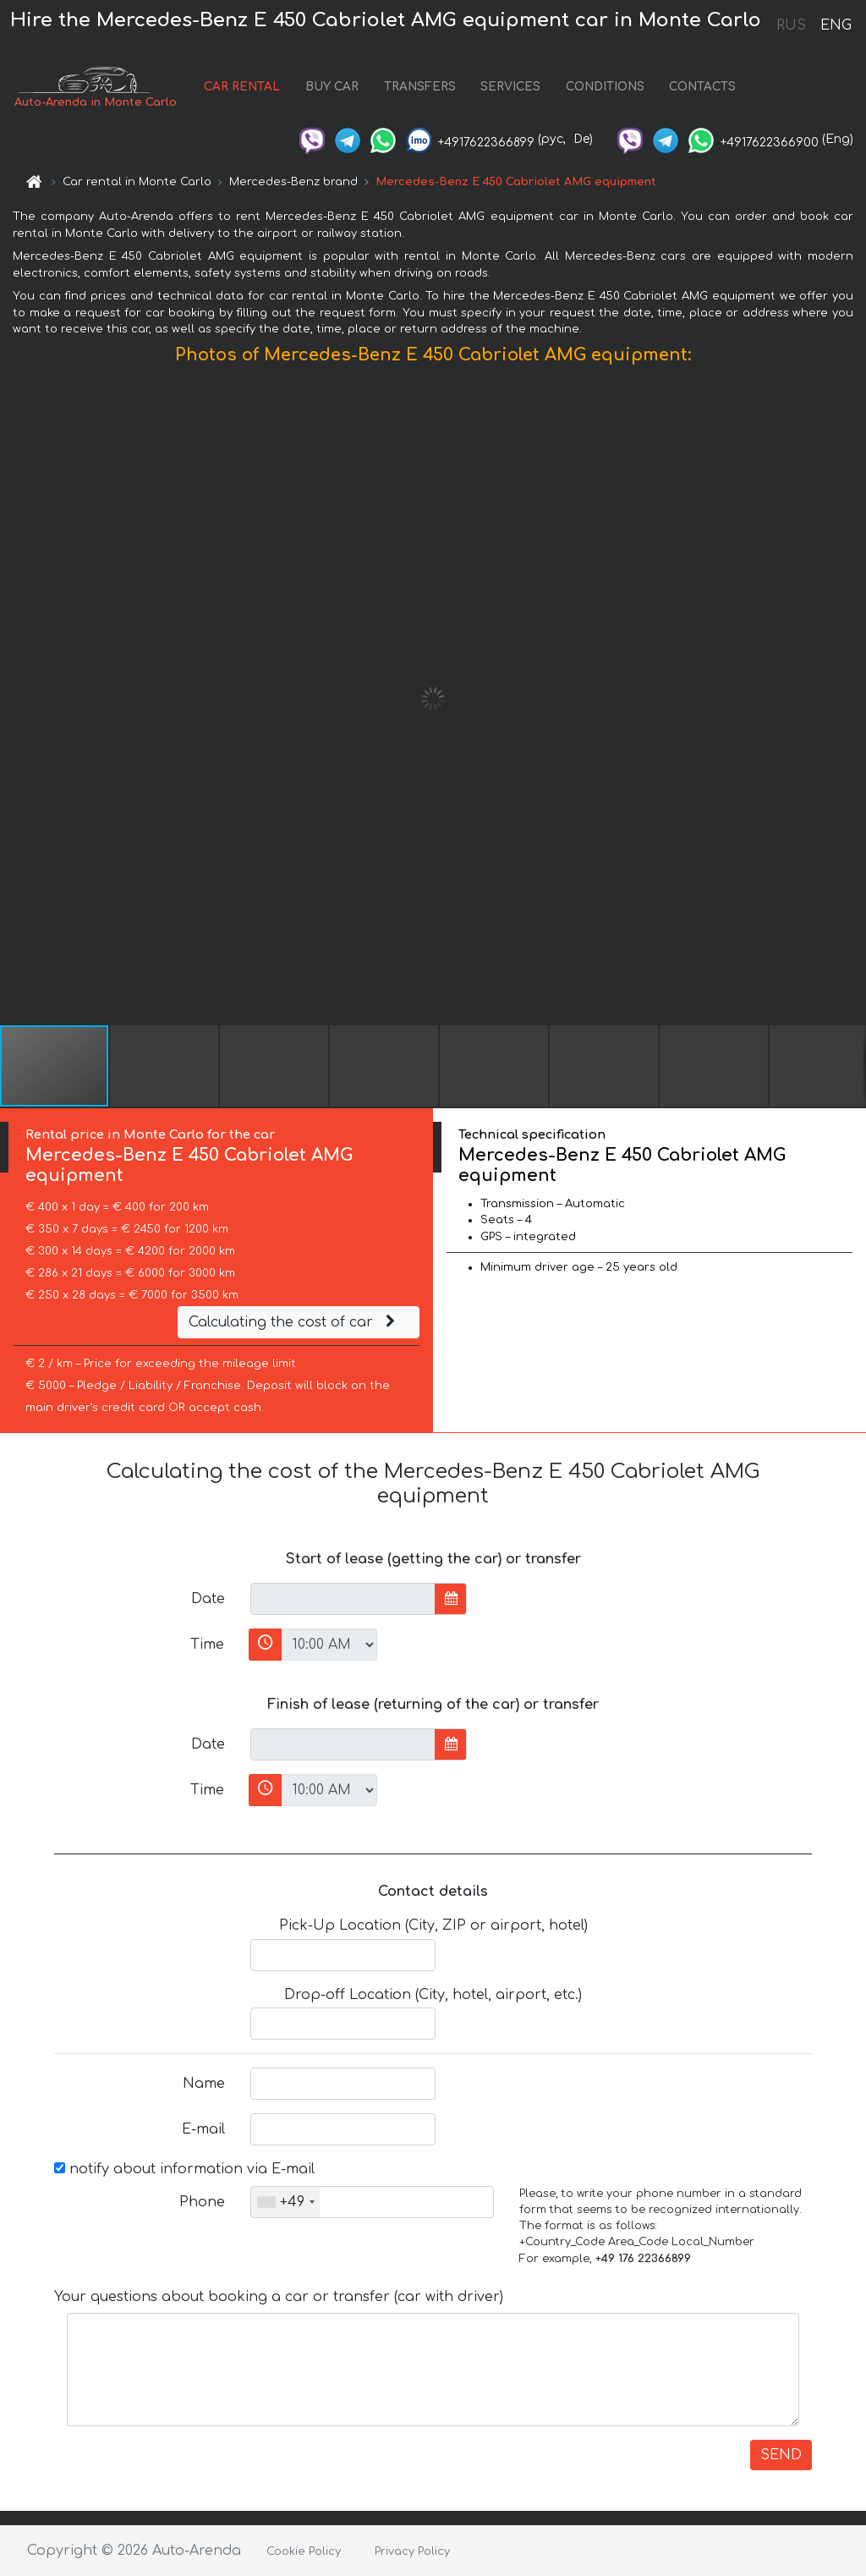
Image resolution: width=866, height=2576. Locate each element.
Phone (202, 2202)
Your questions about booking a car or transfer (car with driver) (278, 2296)
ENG (835, 25)
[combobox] (285, 2202)
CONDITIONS (605, 86)
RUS (791, 25)
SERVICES (510, 86)
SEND (781, 2455)
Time (207, 1644)
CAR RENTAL (242, 86)
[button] (850, 698)
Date (208, 1599)
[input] (343, 1599)
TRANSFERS (420, 86)
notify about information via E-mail (184, 2169)
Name (204, 2083)
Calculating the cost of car (294, 1322)
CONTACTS (702, 86)
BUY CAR (332, 86)
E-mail (203, 2129)
